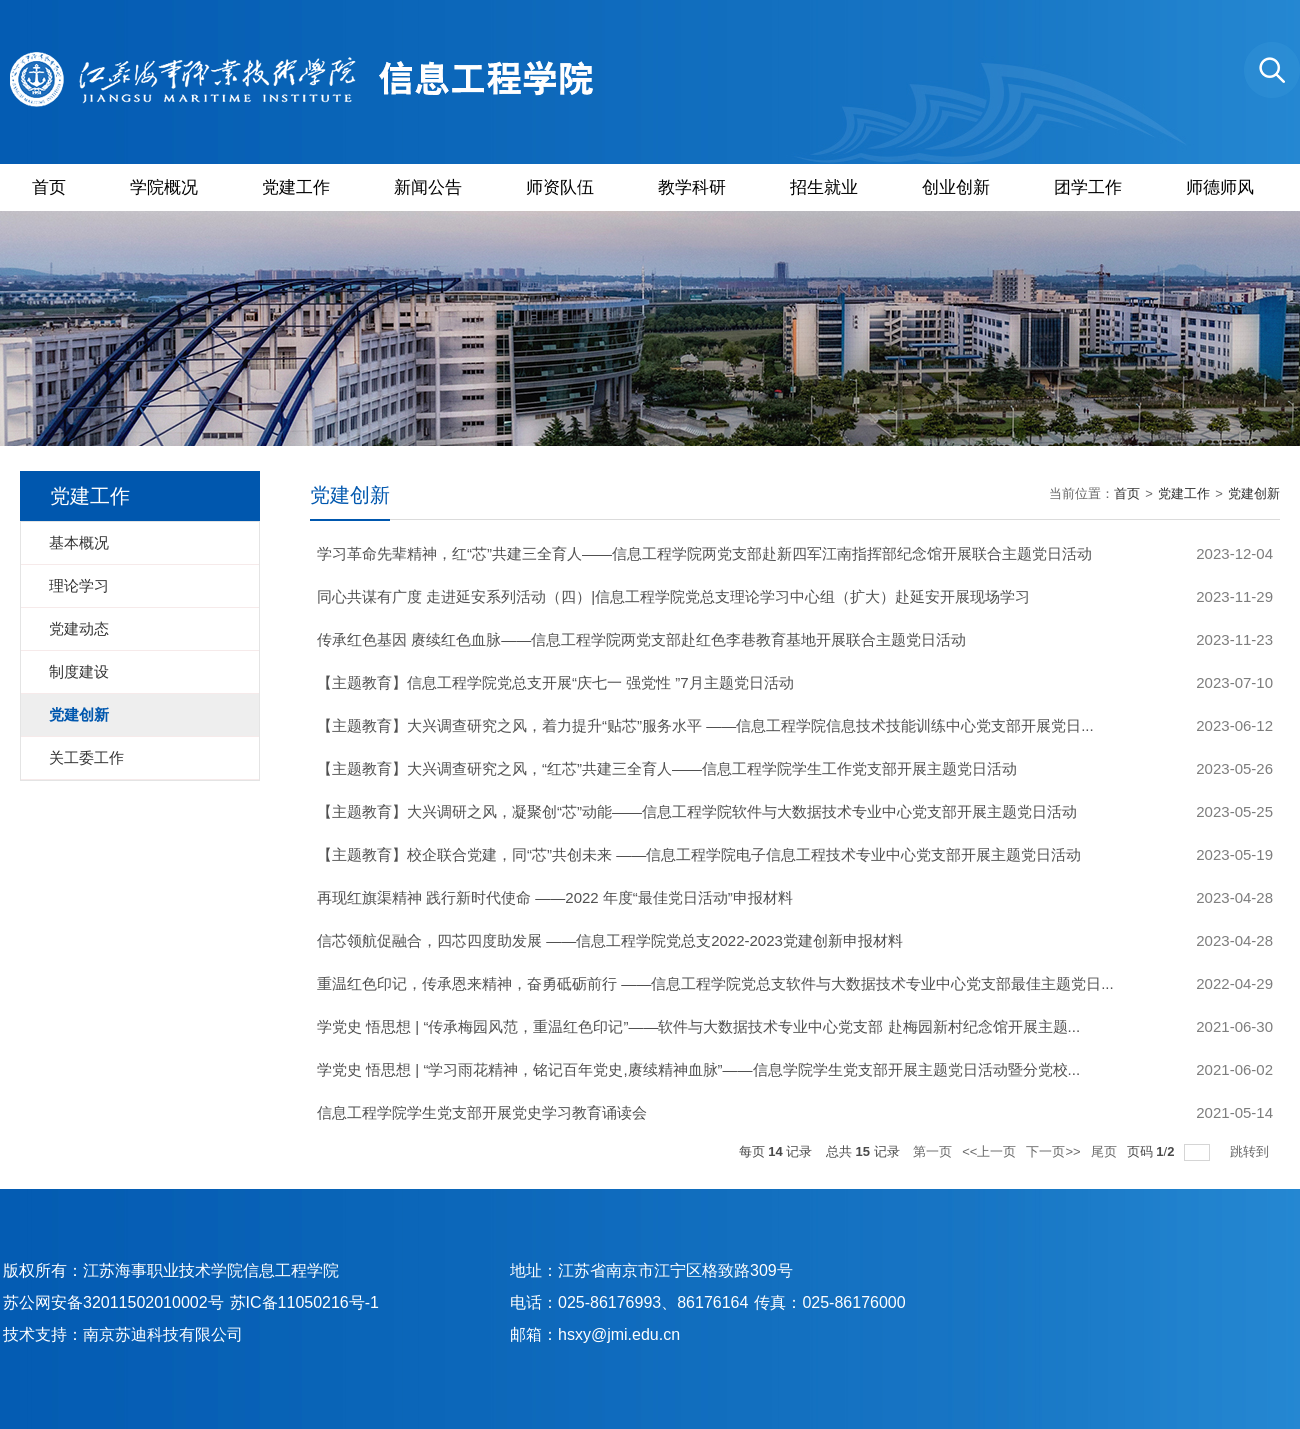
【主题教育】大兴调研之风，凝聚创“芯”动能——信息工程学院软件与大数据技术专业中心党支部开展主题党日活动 (697, 811)
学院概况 (164, 187)
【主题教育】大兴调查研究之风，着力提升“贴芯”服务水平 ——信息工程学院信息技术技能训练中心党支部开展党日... (705, 725)
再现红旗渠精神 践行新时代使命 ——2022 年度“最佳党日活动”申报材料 (555, 897)
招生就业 (824, 187)
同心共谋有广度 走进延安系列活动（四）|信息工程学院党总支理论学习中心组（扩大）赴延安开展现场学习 (673, 596)
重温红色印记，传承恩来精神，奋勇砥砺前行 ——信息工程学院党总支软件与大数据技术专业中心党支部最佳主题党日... (715, 983)
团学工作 (1088, 187)
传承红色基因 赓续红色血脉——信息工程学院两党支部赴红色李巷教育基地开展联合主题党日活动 (641, 639)
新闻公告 (428, 187)
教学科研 (692, 187)
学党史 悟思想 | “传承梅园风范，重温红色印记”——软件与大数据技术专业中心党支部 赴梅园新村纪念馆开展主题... (698, 1026)
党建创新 (1254, 493)
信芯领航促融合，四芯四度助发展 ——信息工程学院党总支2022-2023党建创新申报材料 (610, 940)
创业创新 (956, 187)
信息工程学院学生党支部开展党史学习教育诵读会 (482, 1112)
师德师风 (1220, 187)
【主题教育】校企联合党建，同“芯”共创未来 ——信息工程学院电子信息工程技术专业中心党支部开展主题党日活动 (699, 854)
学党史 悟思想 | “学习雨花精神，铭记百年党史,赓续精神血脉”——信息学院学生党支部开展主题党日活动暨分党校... (698, 1069)
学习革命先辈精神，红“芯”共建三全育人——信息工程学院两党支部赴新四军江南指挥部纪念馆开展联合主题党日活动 (704, 553)
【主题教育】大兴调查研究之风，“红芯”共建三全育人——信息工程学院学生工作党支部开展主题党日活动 (667, 768)
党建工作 (296, 187)
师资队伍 (560, 187)
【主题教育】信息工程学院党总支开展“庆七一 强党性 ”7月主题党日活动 (555, 682)
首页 (49, 187)
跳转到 (1251, 1151)
